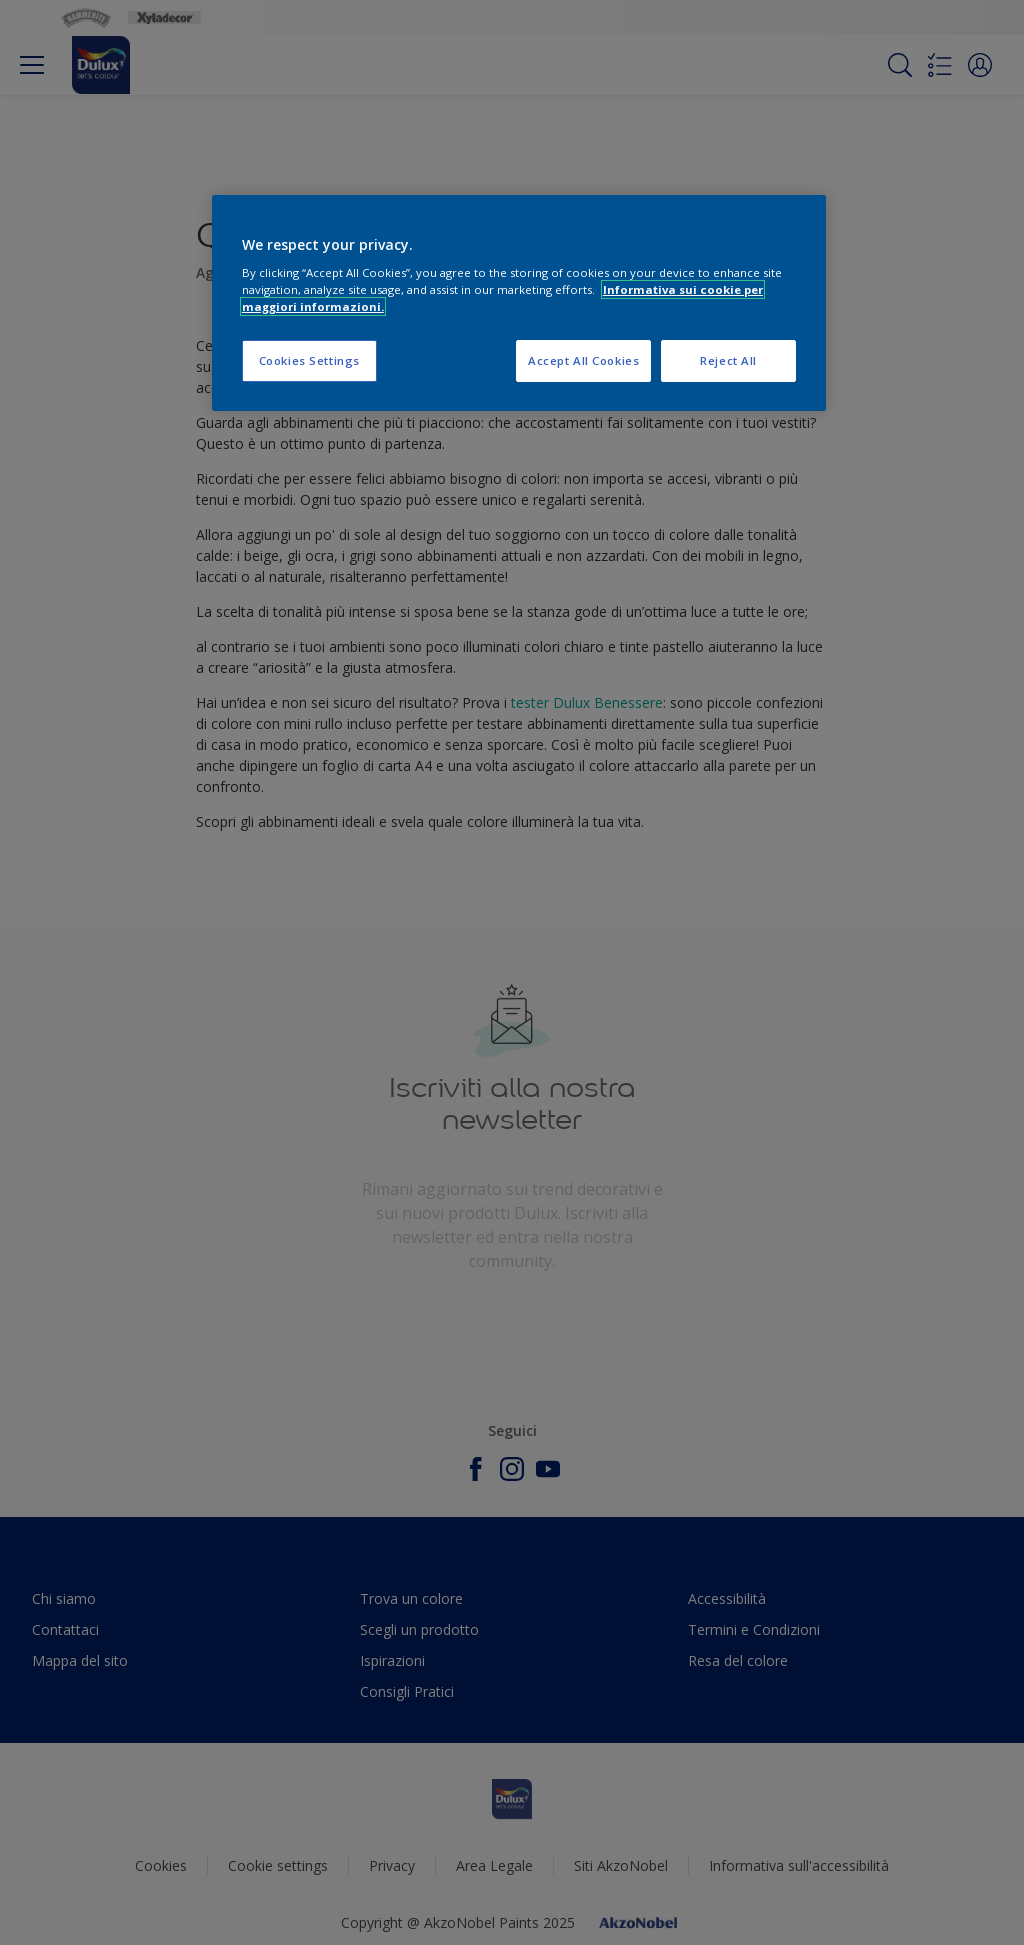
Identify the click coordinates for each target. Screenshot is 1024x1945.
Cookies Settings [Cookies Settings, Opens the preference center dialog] (309, 360)
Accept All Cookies (583, 360)
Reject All (728, 360)
